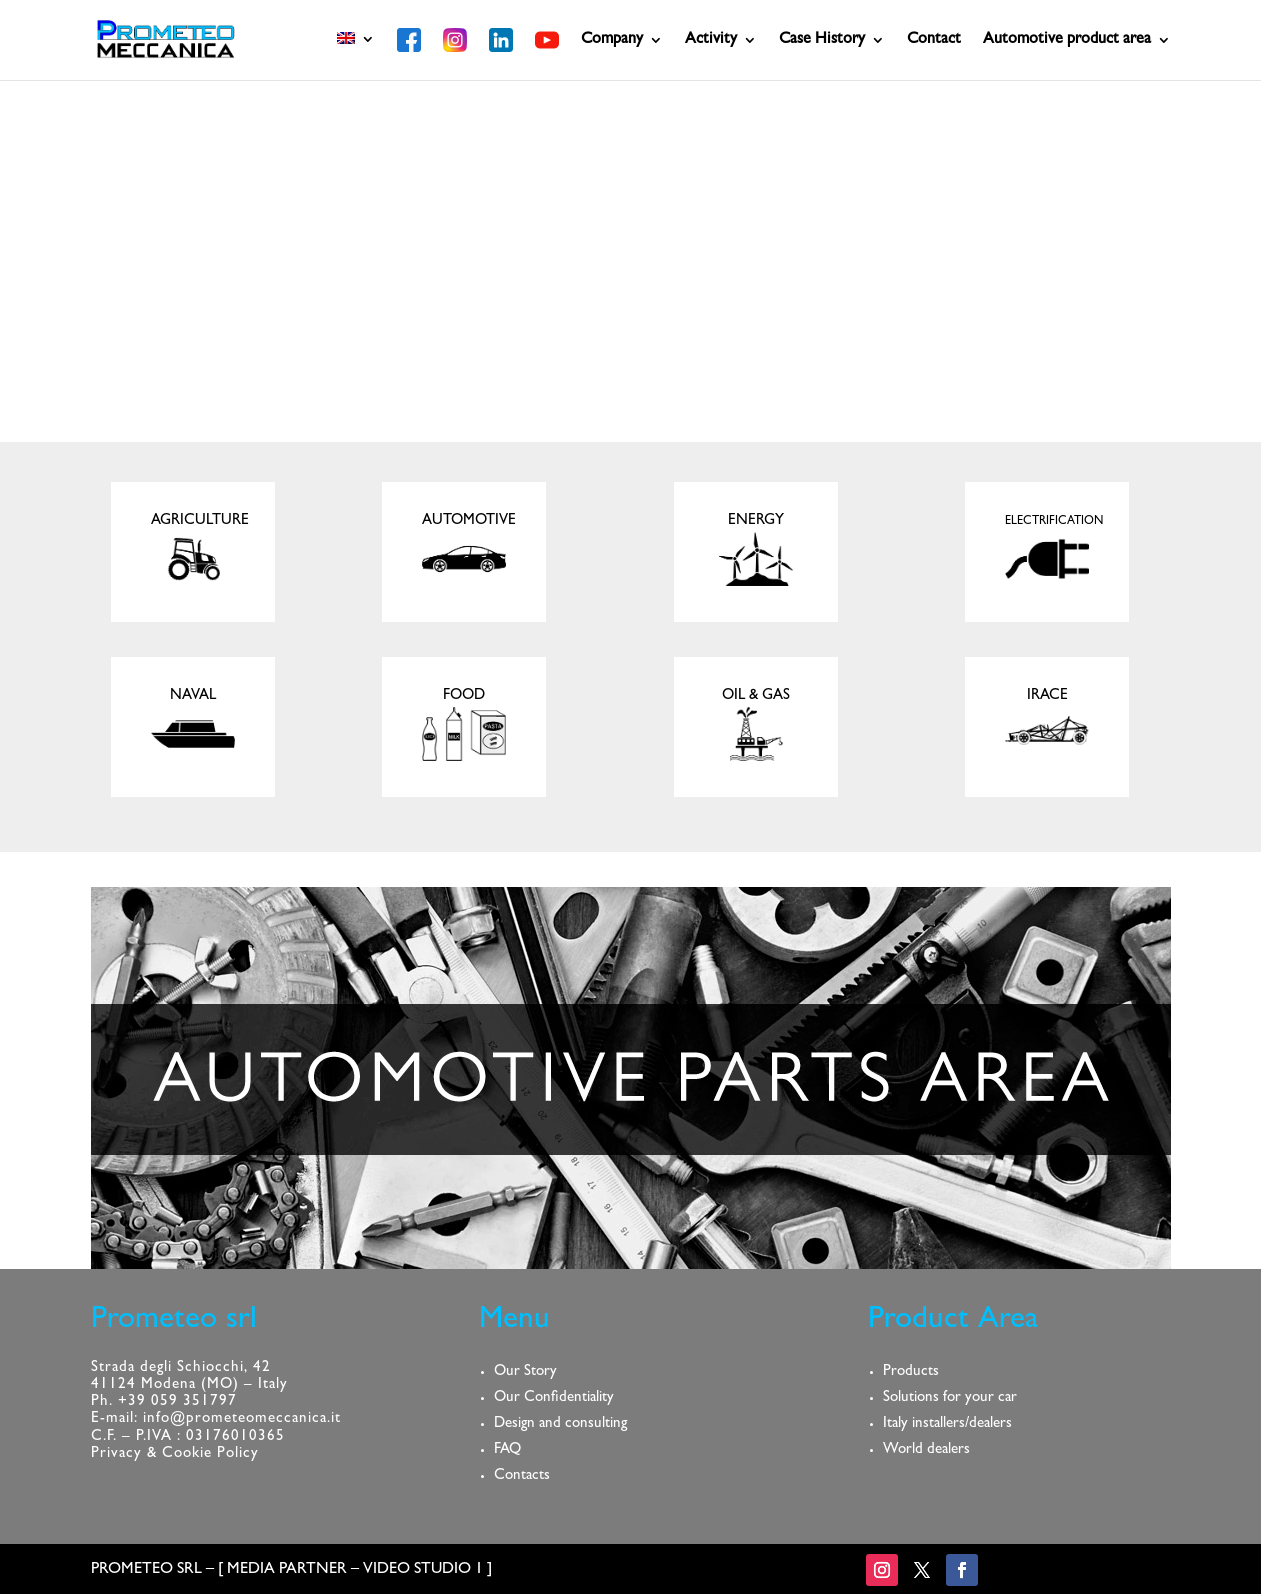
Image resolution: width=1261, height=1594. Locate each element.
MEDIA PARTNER (287, 1570)
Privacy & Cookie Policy (175, 1454)
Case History (822, 40)
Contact (934, 40)
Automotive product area (1067, 40)
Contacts (522, 1476)
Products (911, 1372)
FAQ (507, 1450)
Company (612, 40)
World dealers (926, 1450)
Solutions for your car (950, 1398)
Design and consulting (560, 1424)
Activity (711, 40)
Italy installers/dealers (947, 1424)
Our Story (525, 1372)
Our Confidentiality (554, 1398)
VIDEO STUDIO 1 (423, 1570)
